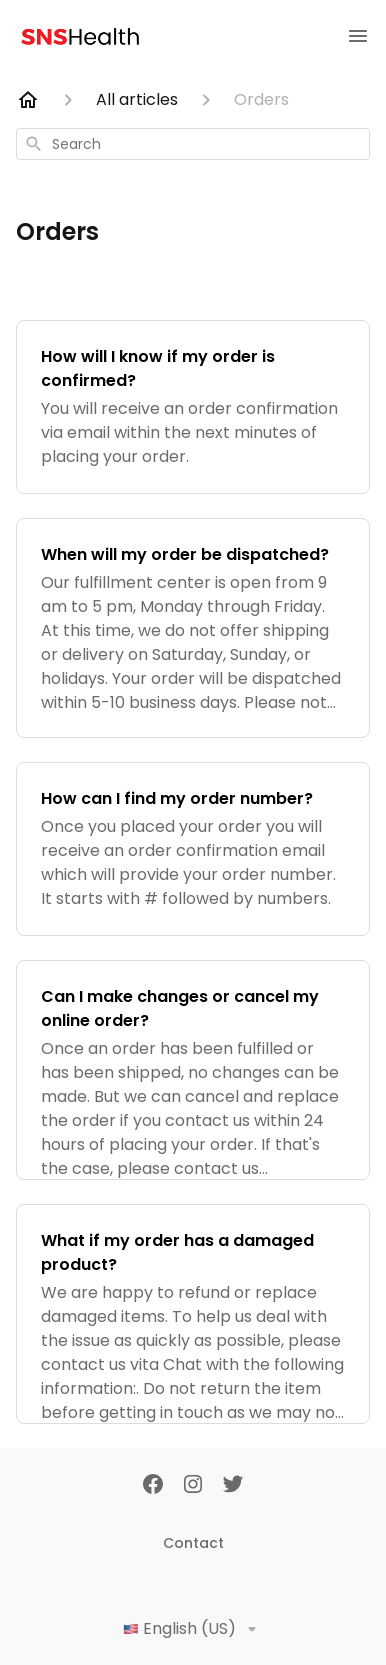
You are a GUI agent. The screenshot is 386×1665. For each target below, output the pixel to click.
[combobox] (193, 144)
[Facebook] (153, 1486)
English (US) (193, 1629)
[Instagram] (193, 1486)
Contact (193, 1543)
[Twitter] (233, 1486)
